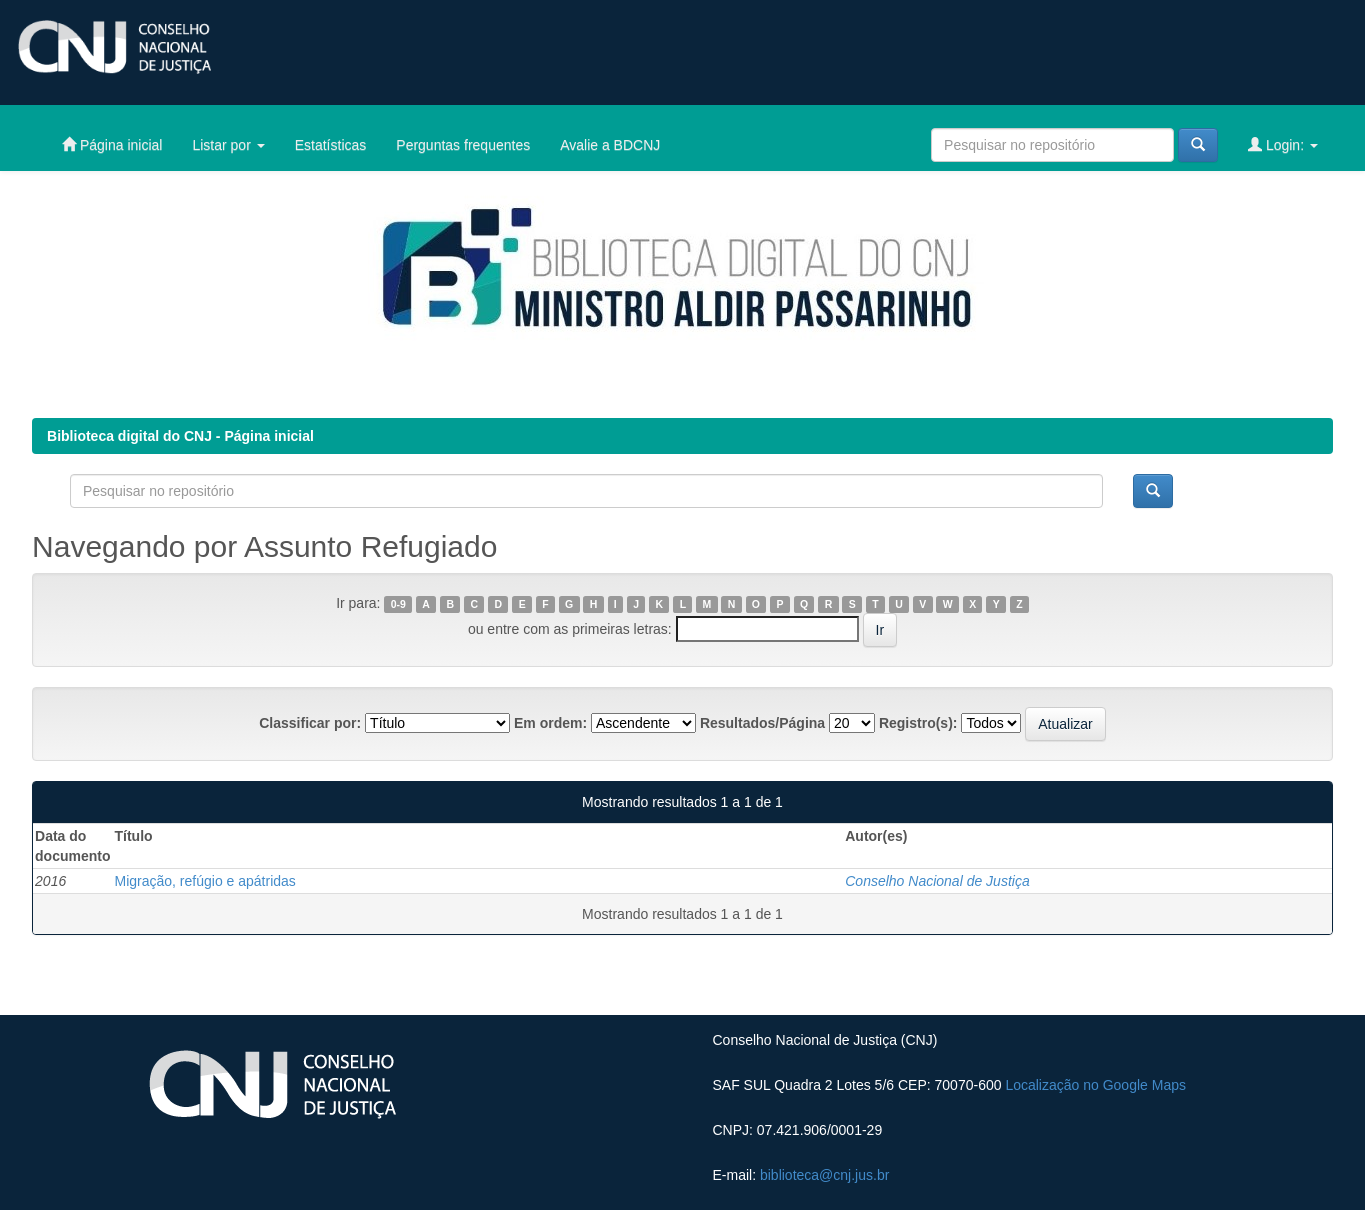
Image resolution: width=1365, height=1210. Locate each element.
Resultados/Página (762, 723)
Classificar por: (310, 723)
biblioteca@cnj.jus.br (824, 1175)
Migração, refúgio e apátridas (205, 881)
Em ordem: (550, 723)
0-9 (398, 604)
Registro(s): (918, 723)
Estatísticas (331, 145)
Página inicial (112, 144)
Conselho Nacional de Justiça (937, 881)
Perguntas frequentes (463, 145)
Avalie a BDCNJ (610, 145)
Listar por (228, 145)
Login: (1283, 144)
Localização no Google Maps (1095, 1085)
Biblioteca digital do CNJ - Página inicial (180, 436)
